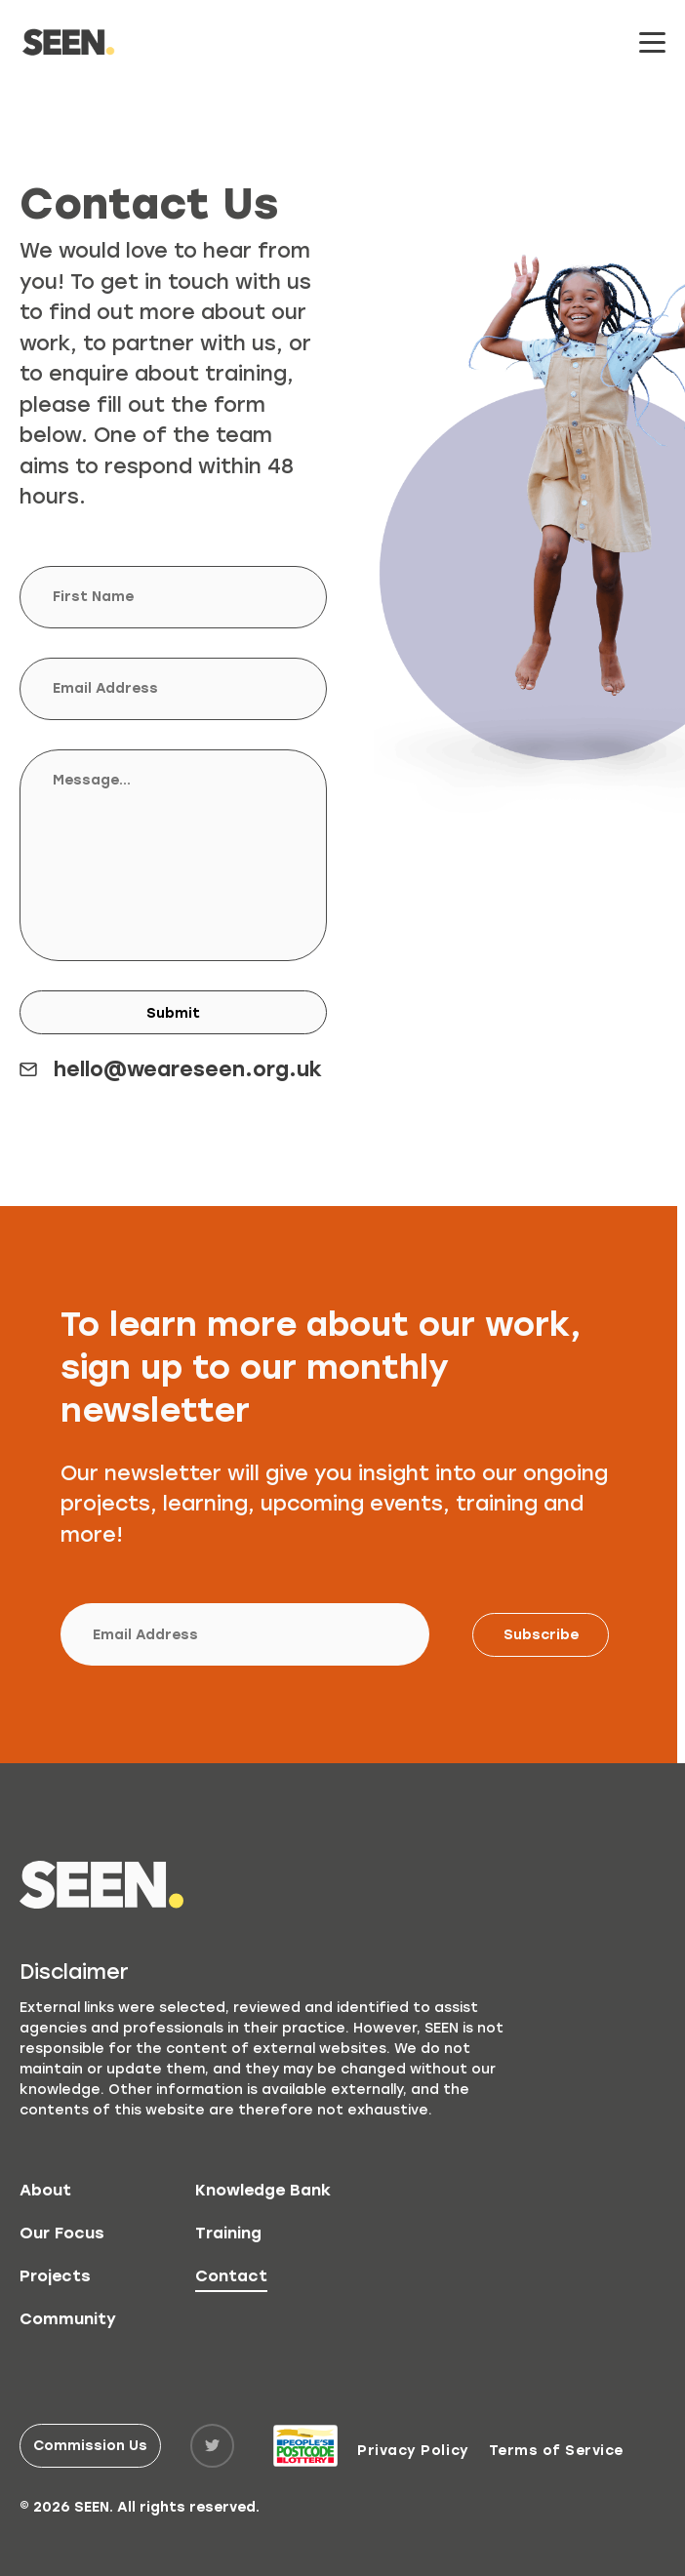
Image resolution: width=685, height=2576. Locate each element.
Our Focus (62, 2233)
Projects (55, 2276)
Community (68, 2319)
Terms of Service (556, 2450)
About (45, 2190)
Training (228, 2233)
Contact (231, 2276)
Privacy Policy (412, 2450)
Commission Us (90, 2445)
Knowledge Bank (263, 2190)
